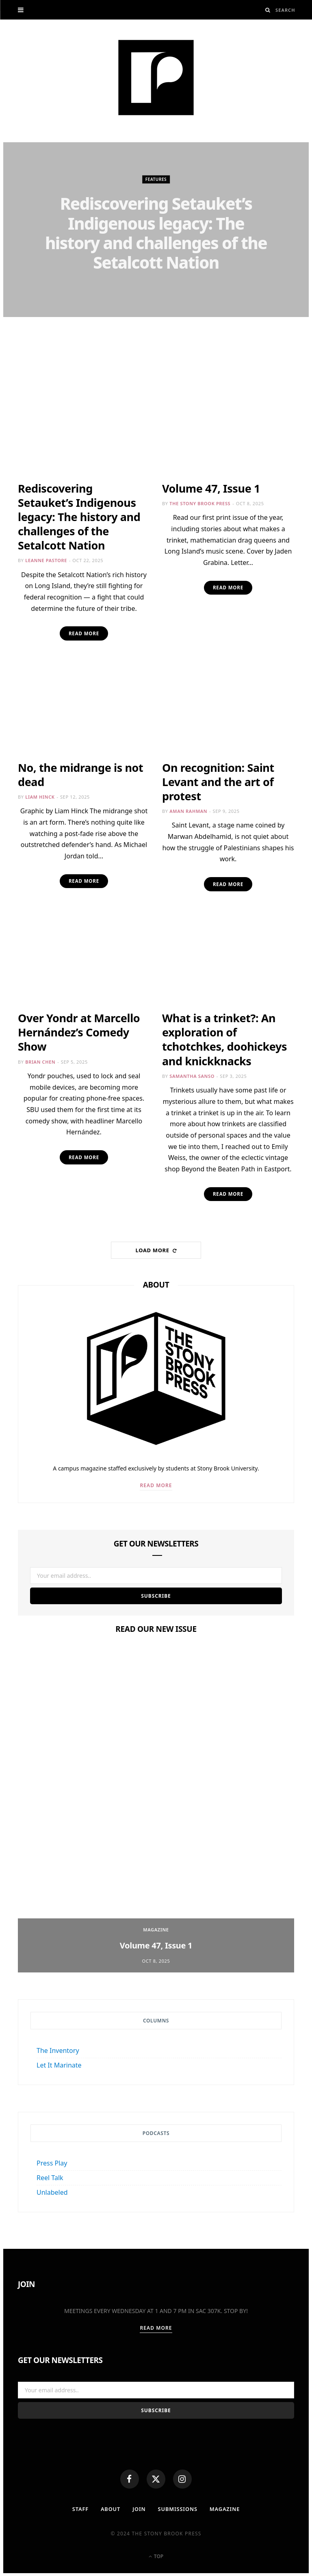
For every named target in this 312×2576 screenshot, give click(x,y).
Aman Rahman (188, 811)
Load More (156, 1251)
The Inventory (58, 2052)
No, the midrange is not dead (80, 775)
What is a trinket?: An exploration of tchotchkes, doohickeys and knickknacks (224, 1040)
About (110, 2511)
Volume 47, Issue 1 (211, 488)
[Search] (268, 10)
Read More (84, 633)
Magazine (156, 1932)
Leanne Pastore (160, 288)
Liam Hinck (39, 797)
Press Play (52, 2165)
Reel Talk (50, 2179)
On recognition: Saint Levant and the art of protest (218, 782)
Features (156, 179)
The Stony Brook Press (199, 503)
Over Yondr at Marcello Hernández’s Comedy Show (79, 1033)
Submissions (178, 2511)
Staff (79, 2511)
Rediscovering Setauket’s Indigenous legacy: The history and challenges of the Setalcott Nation (156, 233)
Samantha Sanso (191, 1077)
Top (156, 2559)
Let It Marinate (59, 2067)
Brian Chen (40, 1063)
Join (138, 2511)
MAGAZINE (225, 2511)
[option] (156, 1811)
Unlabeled (52, 2194)
